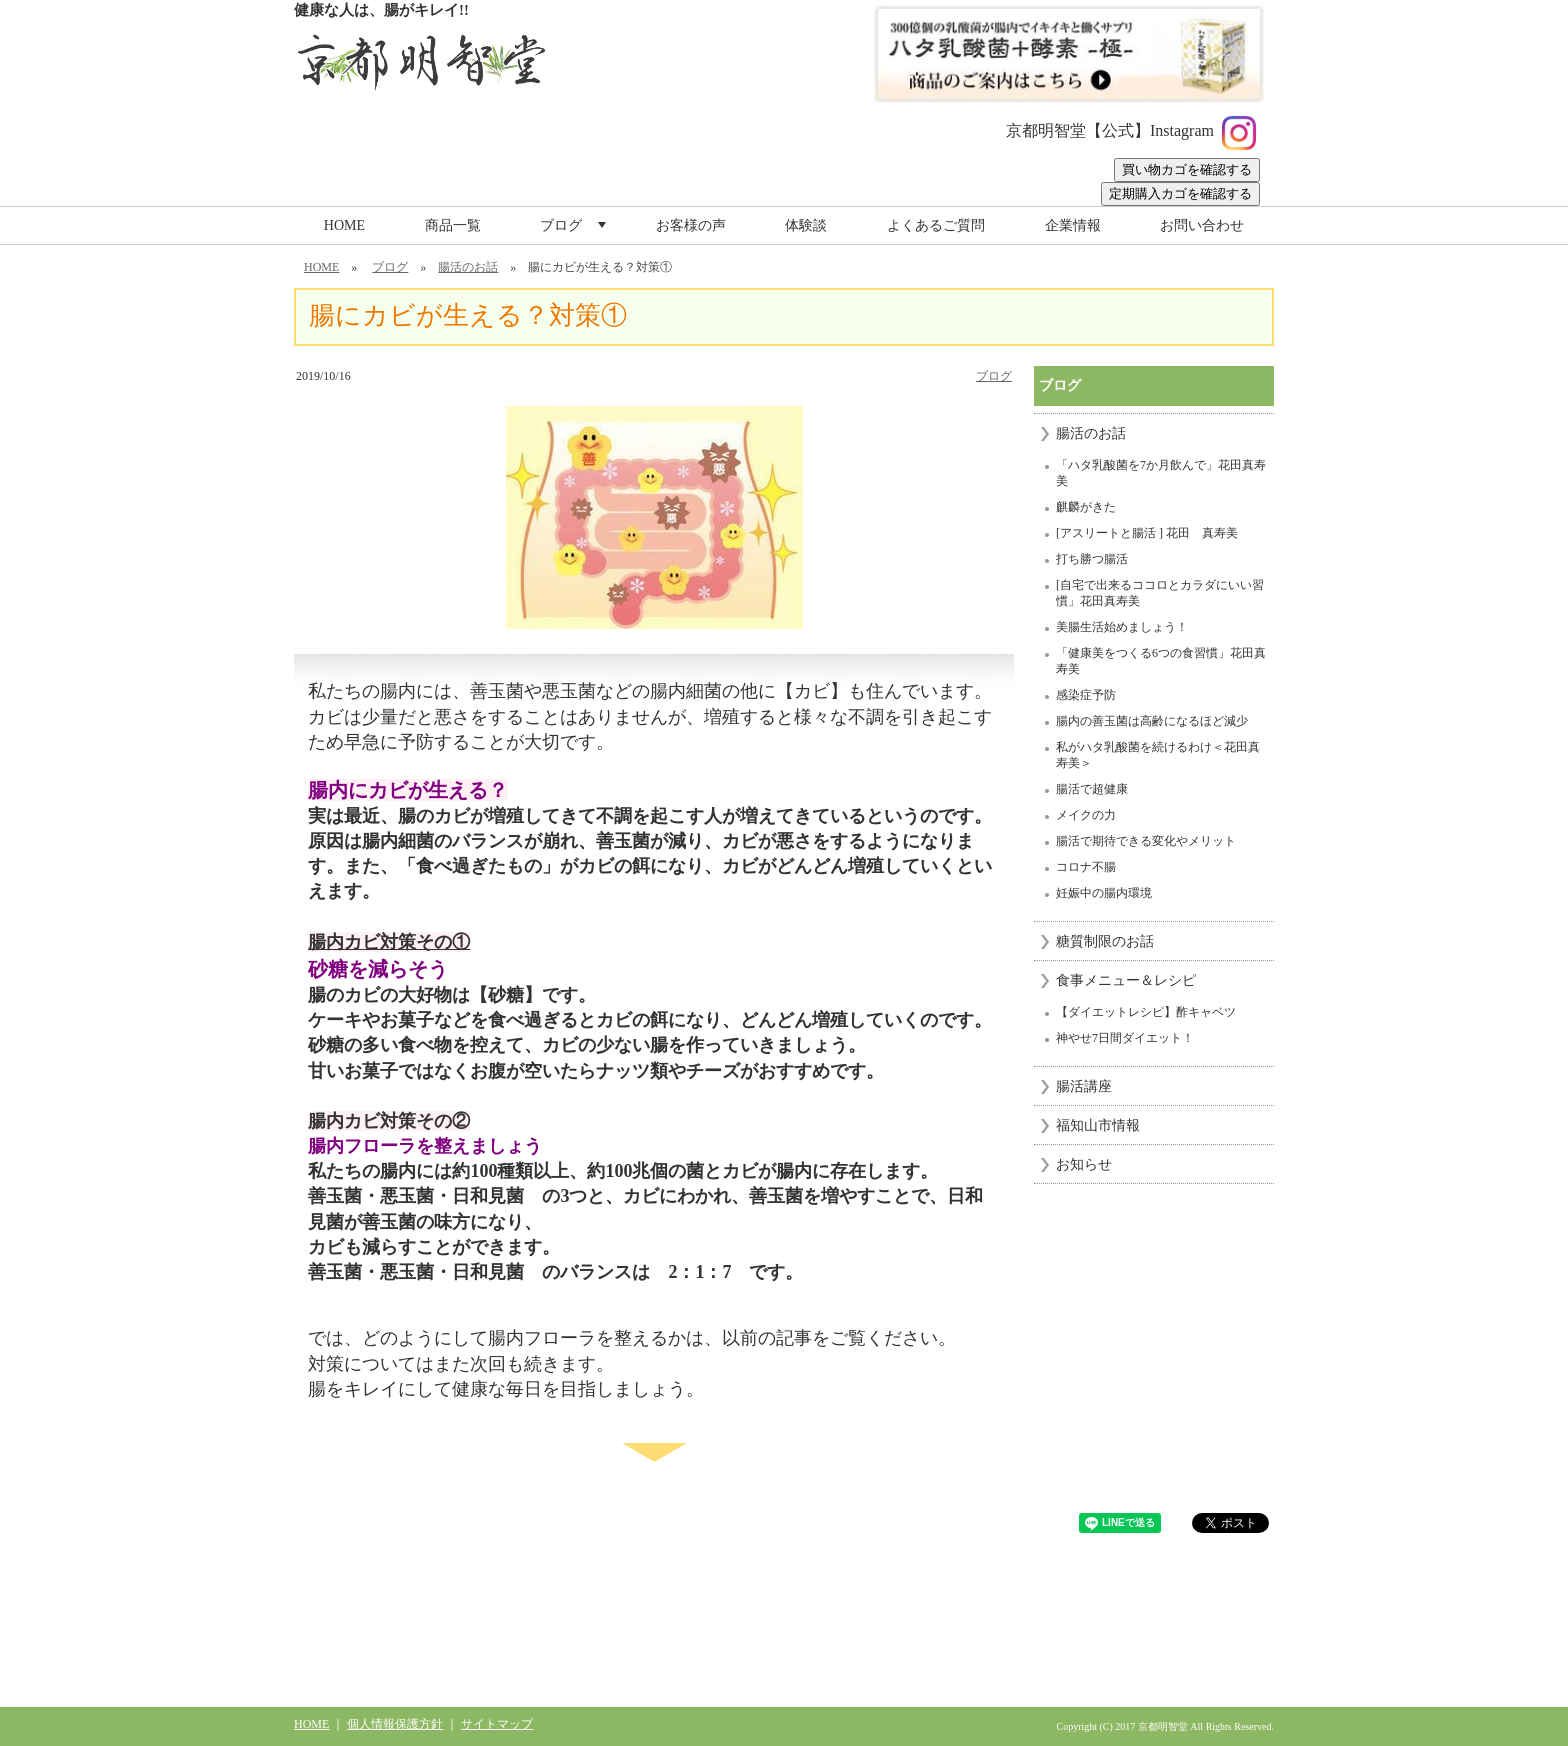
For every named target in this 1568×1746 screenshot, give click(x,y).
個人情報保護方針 (395, 1724)
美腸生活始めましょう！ (1122, 627)
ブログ (575, 231)
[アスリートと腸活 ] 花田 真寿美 (1147, 533)
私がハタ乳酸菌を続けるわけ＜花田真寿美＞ (1158, 755)
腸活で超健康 (1092, 789)
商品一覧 (453, 225)
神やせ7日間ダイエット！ (1125, 1038)
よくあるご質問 (936, 225)
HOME (344, 225)
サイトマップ (497, 1724)
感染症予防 (1086, 695)
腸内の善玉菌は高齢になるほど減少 (1152, 721)
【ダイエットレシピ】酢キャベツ (1146, 1012)
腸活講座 (1084, 1086)
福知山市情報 (1098, 1125)
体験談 (806, 225)
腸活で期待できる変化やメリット (1146, 841)
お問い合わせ (1202, 225)
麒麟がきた (1086, 507)
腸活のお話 (468, 267)
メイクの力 (1086, 815)
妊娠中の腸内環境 (1104, 893)
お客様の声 (691, 225)
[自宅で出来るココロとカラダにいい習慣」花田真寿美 (1160, 593)
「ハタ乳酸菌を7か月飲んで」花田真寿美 (1161, 473)
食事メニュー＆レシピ (1126, 980)
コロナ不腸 (1086, 867)
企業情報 (1073, 225)
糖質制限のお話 (1105, 941)
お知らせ (1084, 1164)
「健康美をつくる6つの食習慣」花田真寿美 (1161, 661)
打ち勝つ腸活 (1092, 559)
